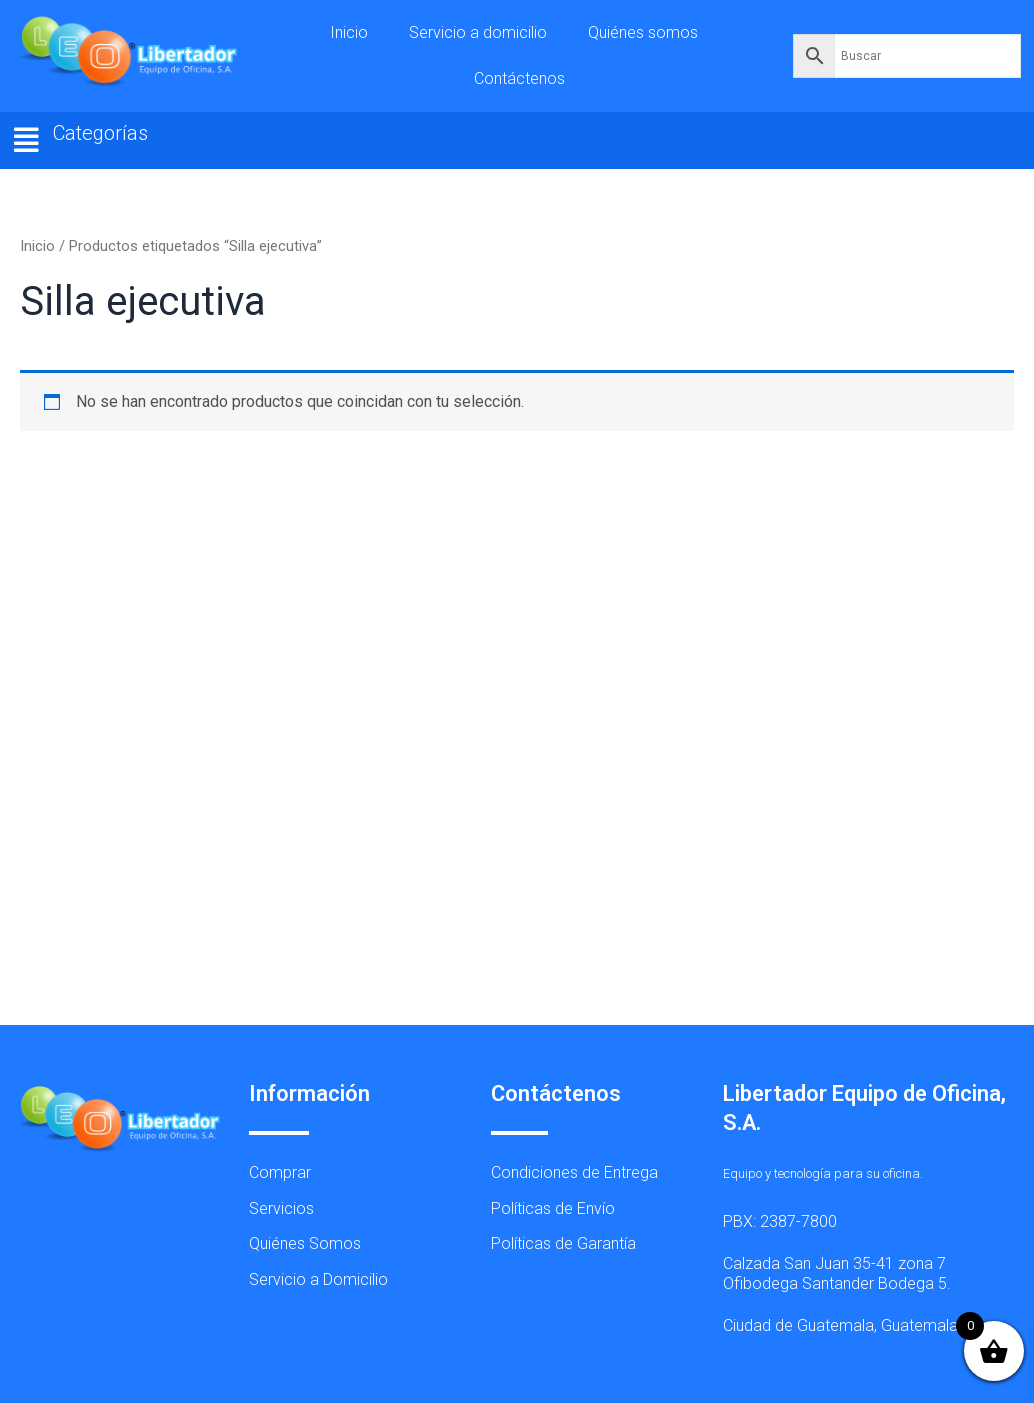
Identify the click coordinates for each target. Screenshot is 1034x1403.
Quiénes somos (643, 32)
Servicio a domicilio (478, 32)
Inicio (349, 32)
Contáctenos (519, 78)
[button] (26, 140)
